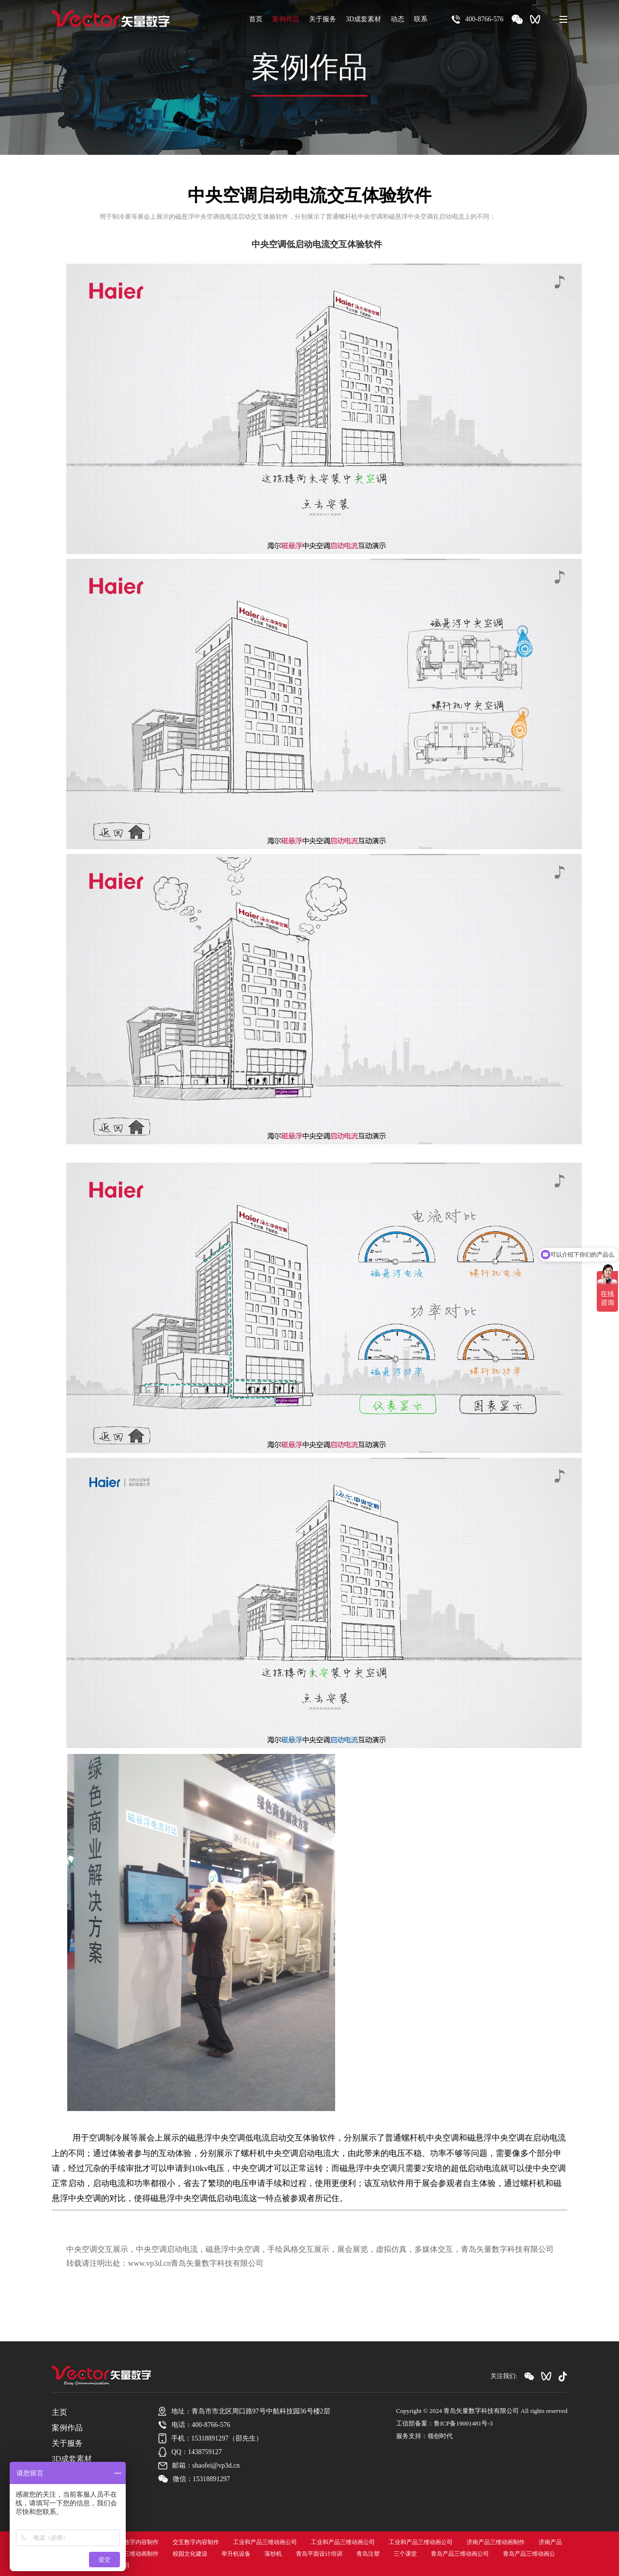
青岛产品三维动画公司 (460, 2553)
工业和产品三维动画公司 (265, 2542)
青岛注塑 (368, 2553)
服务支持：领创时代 (424, 2436)
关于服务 (322, 19)
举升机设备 (236, 2553)
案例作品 (285, 19)
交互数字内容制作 (135, 2542)
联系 (420, 19)
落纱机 (273, 2553)
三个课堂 (405, 2553)
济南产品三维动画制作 (496, 2542)
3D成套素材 (363, 19)
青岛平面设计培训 (319, 2553)
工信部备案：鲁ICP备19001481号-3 (444, 2423)
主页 (59, 2412)
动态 (397, 19)
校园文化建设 (190, 2553)
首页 (256, 19)
